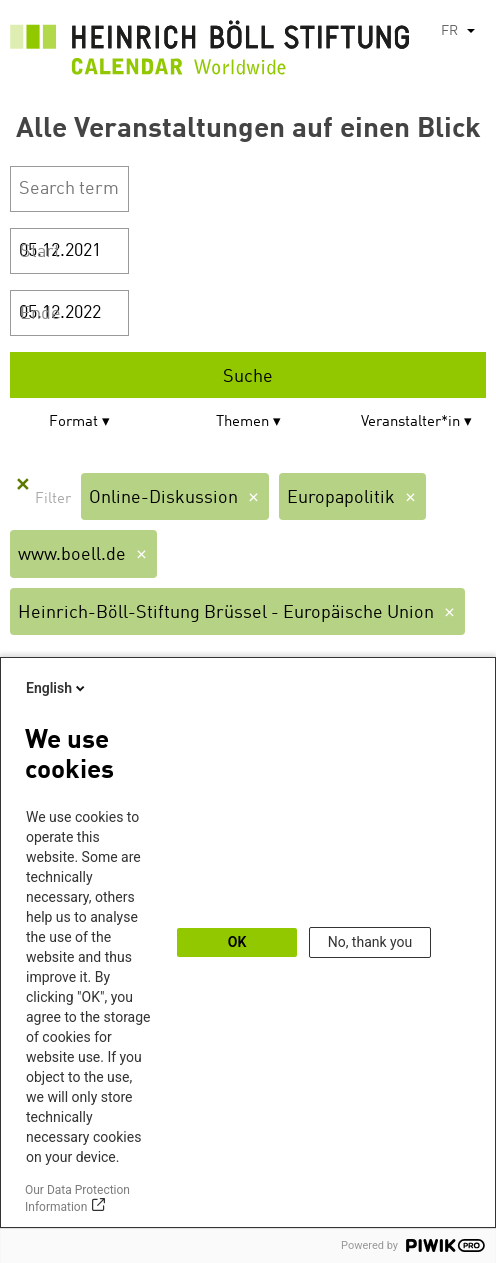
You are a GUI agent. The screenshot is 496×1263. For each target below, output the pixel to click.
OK (237, 942)
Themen (242, 422)
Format (73, 422)
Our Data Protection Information (77, 1198)
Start (40, 252)
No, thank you (370, 942)
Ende (40, 314)
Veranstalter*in (410, 422)
